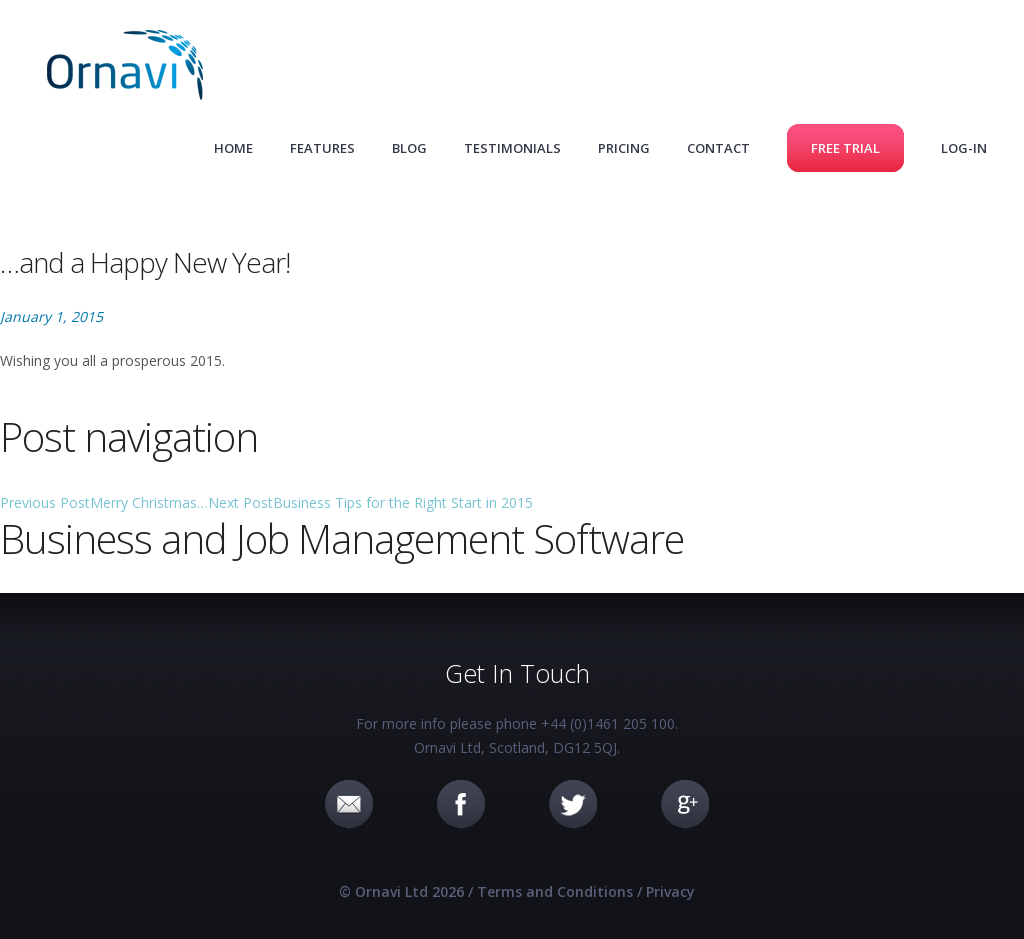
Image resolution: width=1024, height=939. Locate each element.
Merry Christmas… (104, 502)
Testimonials (512, 148)
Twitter (573, 804)
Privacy (670, 891)
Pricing (624, 148)
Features (322, 148)
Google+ (685, 804)
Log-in (964, 148)
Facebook (461, 804)
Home (233, 148)
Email (349, 804)
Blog (409, 148)
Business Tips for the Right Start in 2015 (370, 502)
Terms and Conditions (555, 891)
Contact (718, 148)
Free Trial (845, 148)
